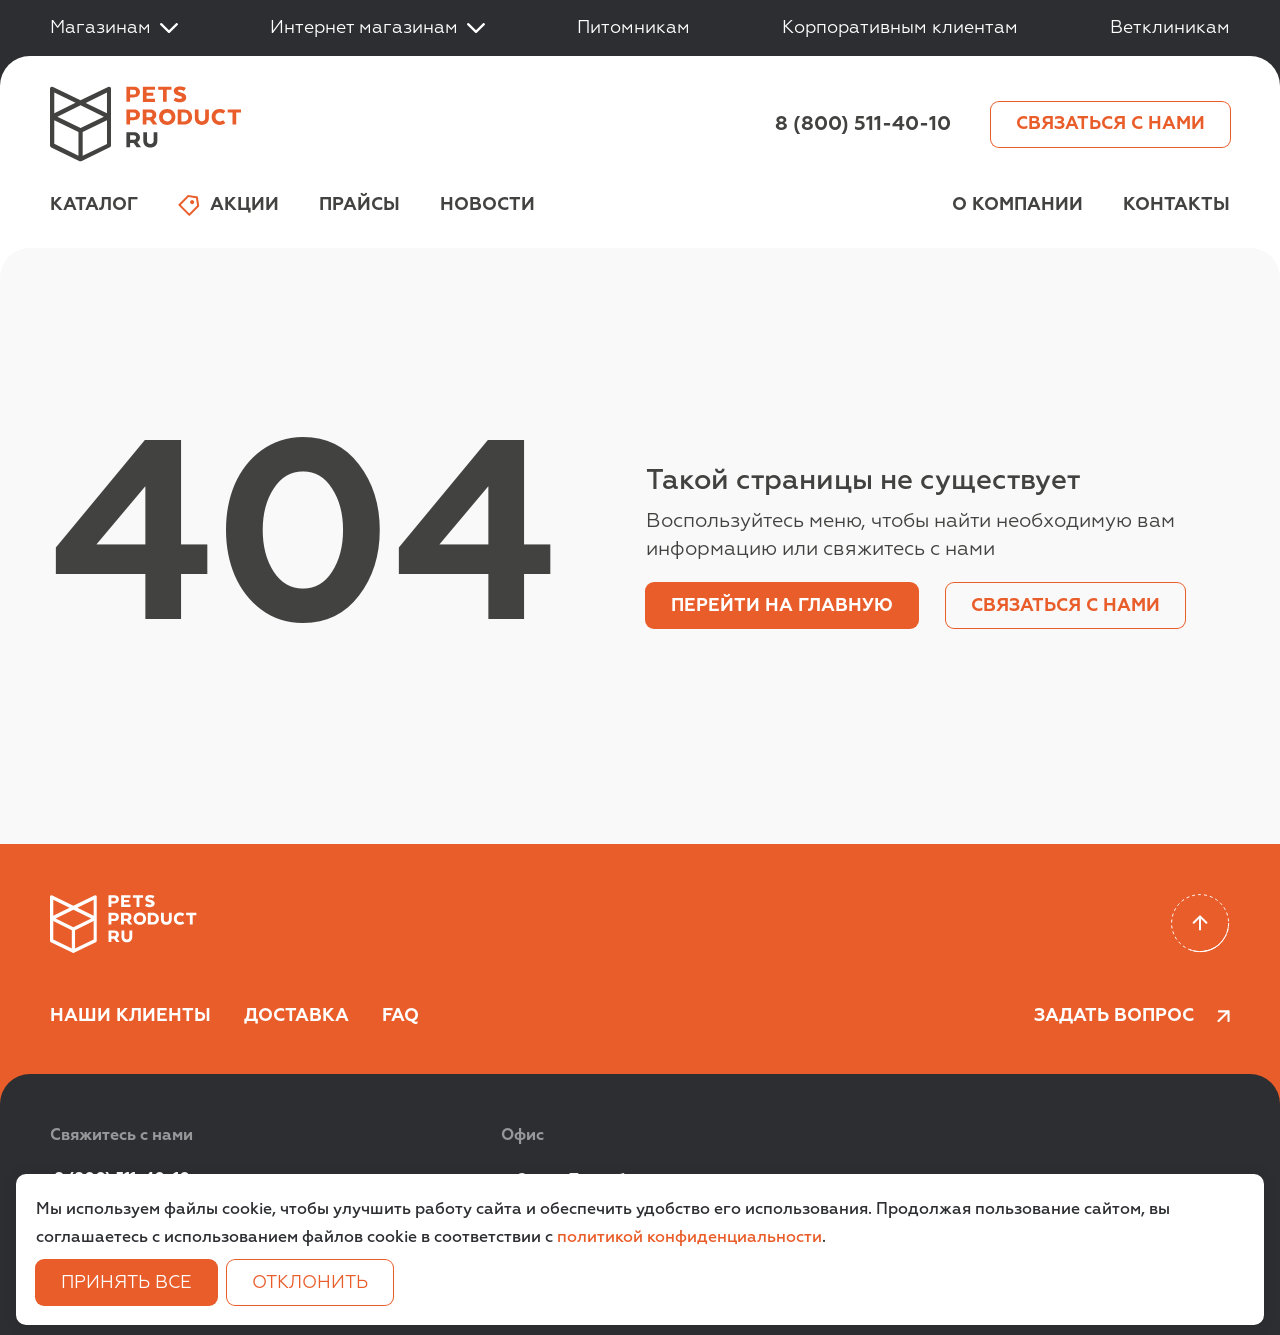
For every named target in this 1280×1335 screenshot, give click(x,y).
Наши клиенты (130, 1016)
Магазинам (114, 28)
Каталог (94, 205)
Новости (487, 205)
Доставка (296, 1016)
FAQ (400, 1016)
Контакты (1176, 205)
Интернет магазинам (377, 28)
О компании (1017, 205)
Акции (228, 205)
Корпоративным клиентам (900, 28)
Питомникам (633, 28)
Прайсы (359, 205)
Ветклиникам (1170, 28)
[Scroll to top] (1200, 923)
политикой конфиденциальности (689, 1238)
